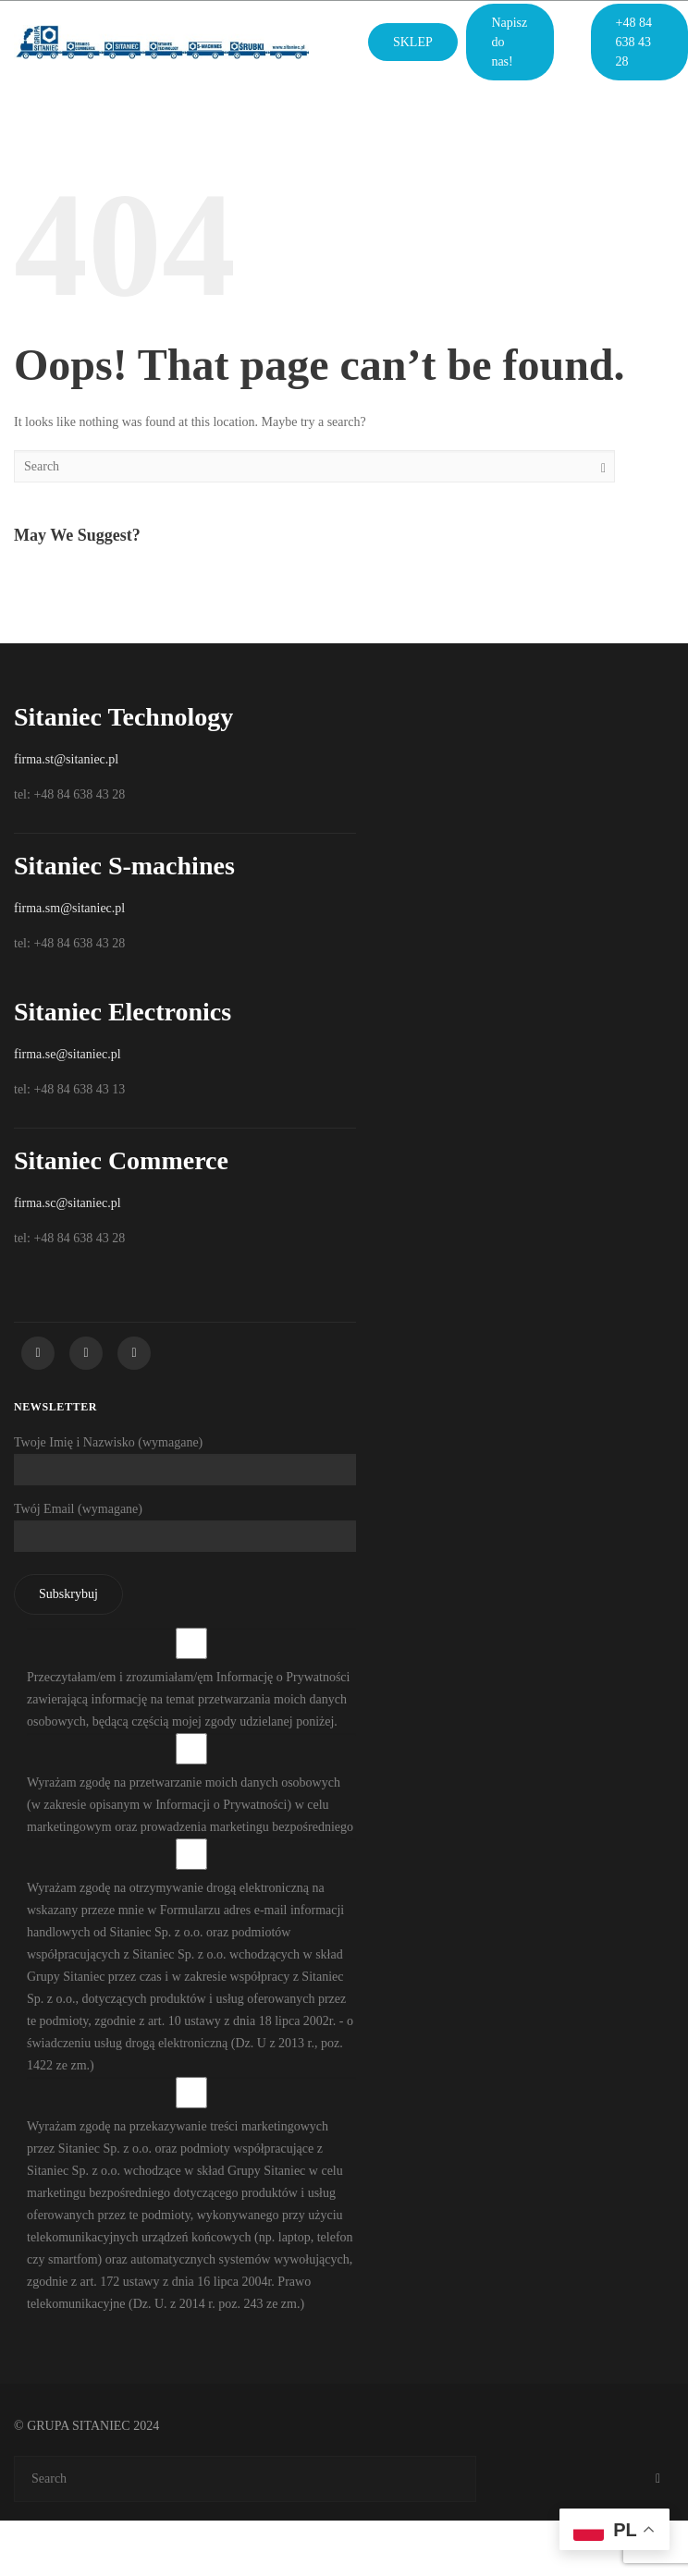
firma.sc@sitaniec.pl (67, 1203)
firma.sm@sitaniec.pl (69, 908)
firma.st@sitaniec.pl (66, 759)
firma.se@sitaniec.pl (67, 1054)
